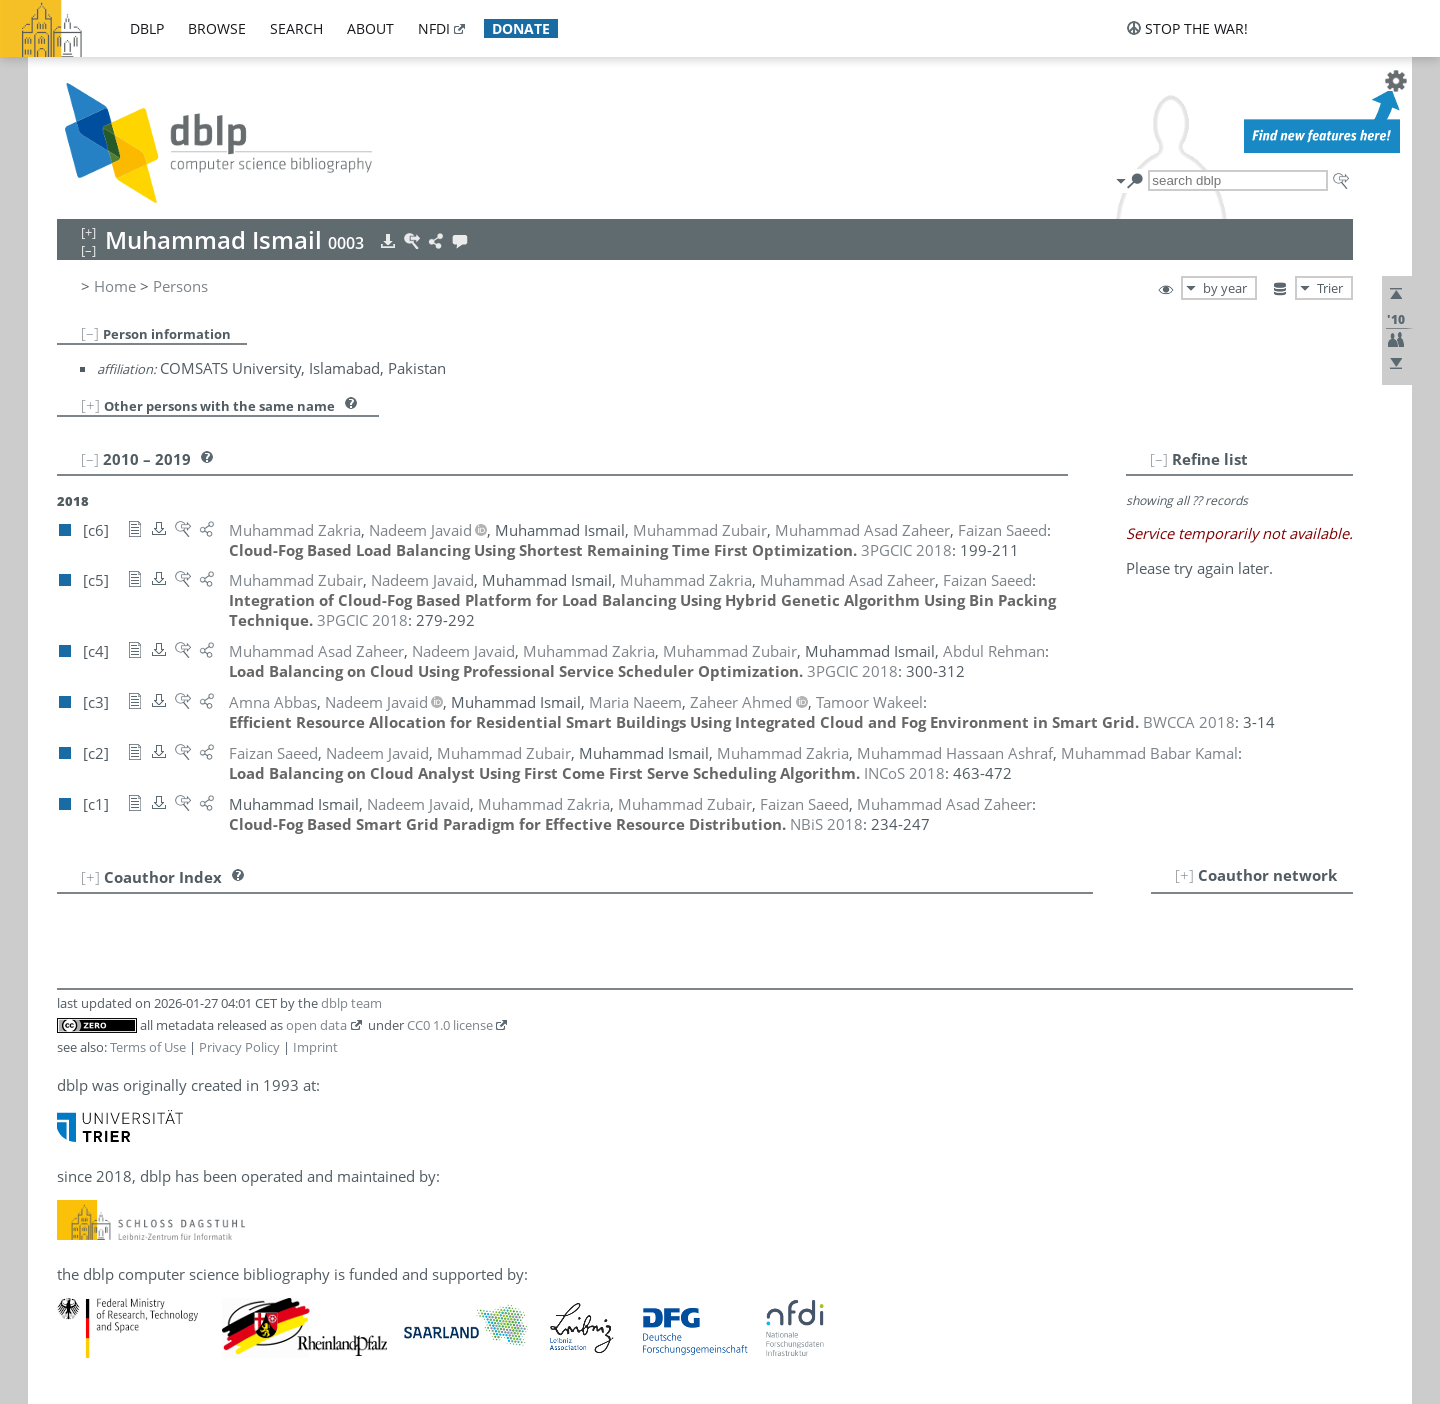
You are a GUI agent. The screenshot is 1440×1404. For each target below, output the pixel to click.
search (296, 28)
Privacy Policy (239, 1047)
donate (521, 28)
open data (316, 1025)
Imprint (315, 1047)
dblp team (351, 1003)
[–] (90, 333)
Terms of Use (148, 1047)
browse (217, 28)
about (370, 28)
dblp (147, 28)
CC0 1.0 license (450, 1025)
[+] (90, 405)
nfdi (434, 28)
